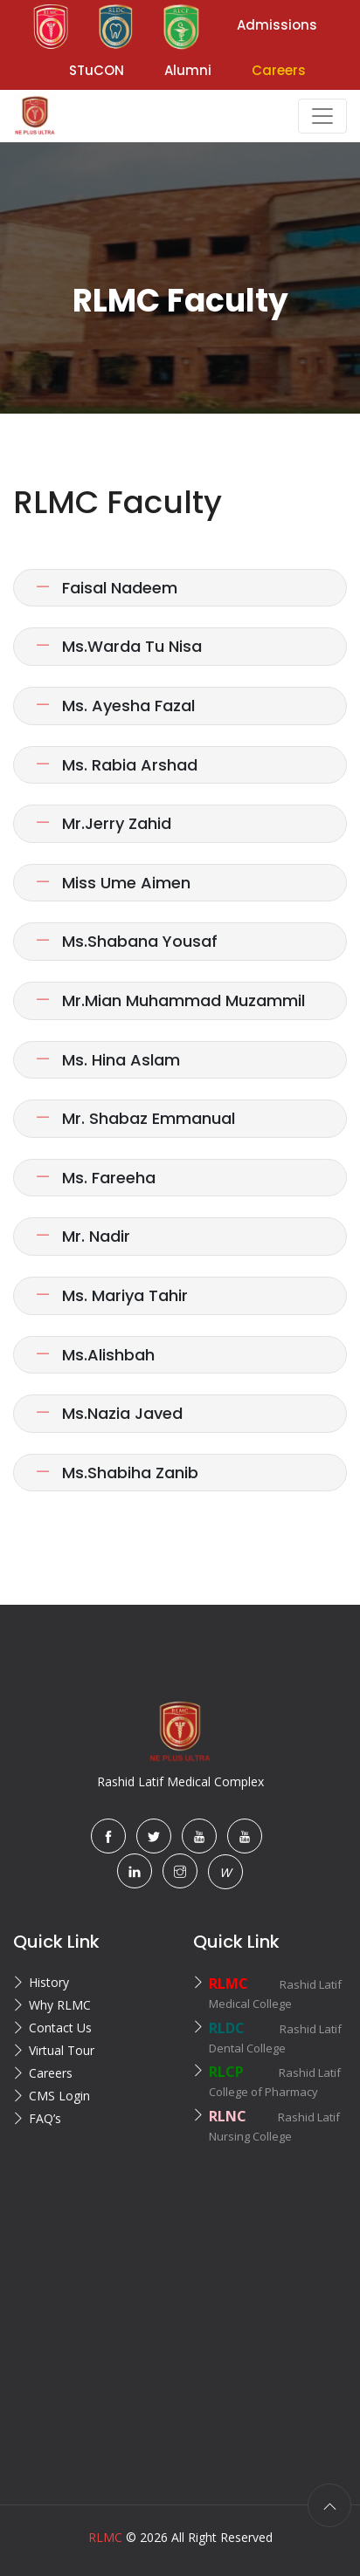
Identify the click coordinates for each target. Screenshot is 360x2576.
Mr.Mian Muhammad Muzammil (170, 1000)
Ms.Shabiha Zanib (116, 1472)
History (49, 1982)
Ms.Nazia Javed (109, 1413)
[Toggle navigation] (322, 116)
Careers (51, 2073)
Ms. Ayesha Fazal (115, 705)
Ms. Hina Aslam (107, 1060)
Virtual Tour (61, 2050)
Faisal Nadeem (106, 588)
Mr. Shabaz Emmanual (135, 1118)
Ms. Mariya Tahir (111, 1295)
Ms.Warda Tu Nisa (118, 646)
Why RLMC (60, 2005)
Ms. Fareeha (95, 1178)
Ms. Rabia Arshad (116, 765)
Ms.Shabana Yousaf (126, 941)
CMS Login (59, 2095)
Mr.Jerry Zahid (103, 823)
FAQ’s (45, 2118)
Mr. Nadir (82, 1236)
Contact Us (60, 2027)
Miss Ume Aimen (112, 883)
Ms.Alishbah (95, 1355)
